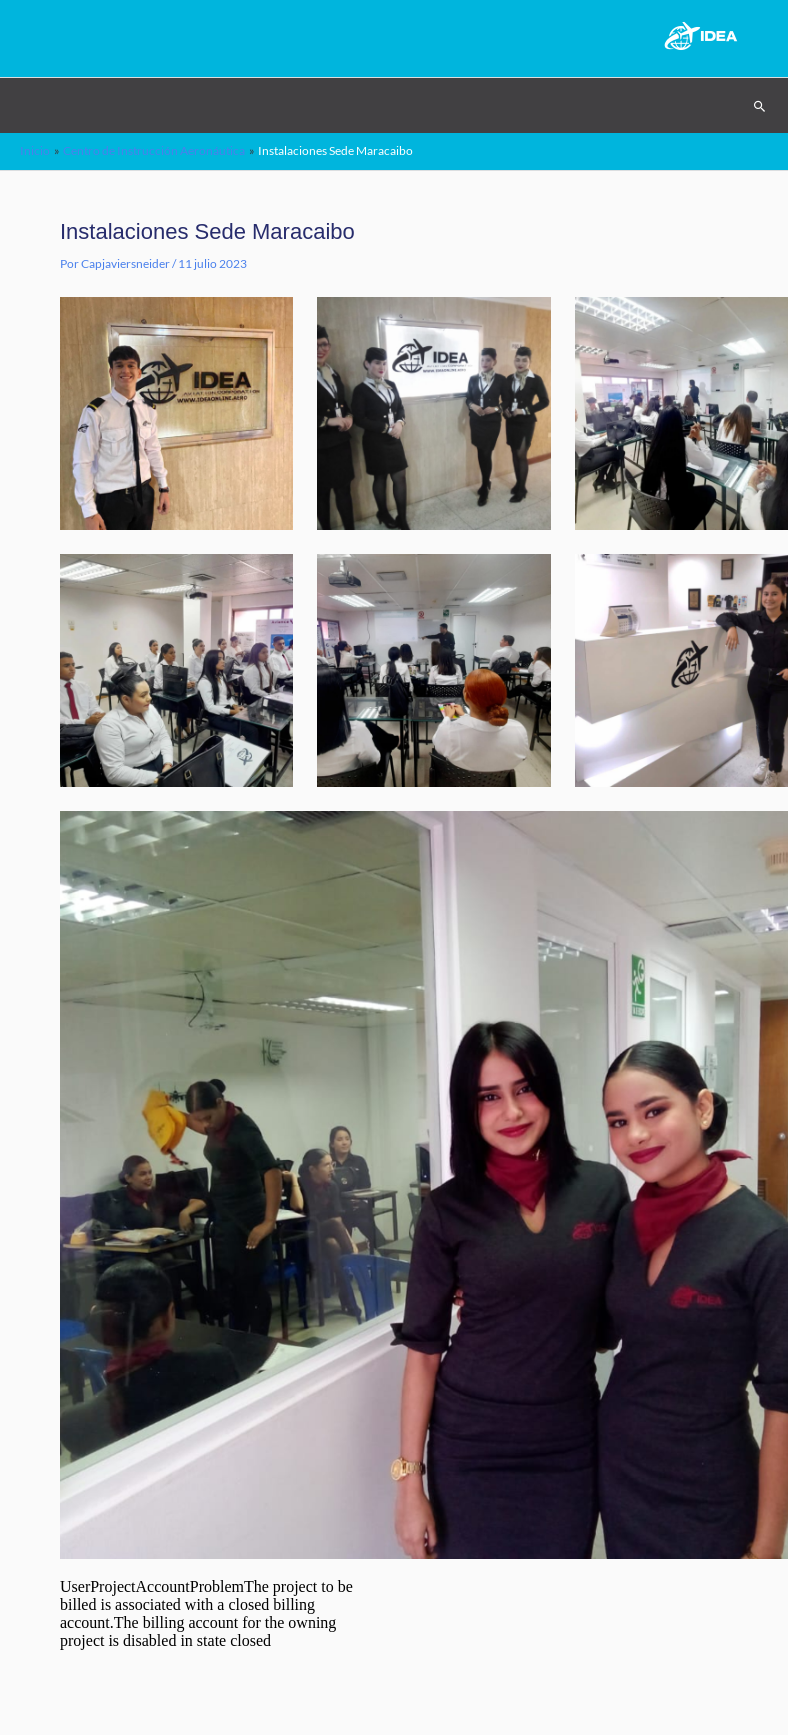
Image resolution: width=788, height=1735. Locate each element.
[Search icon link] (760, 106)
